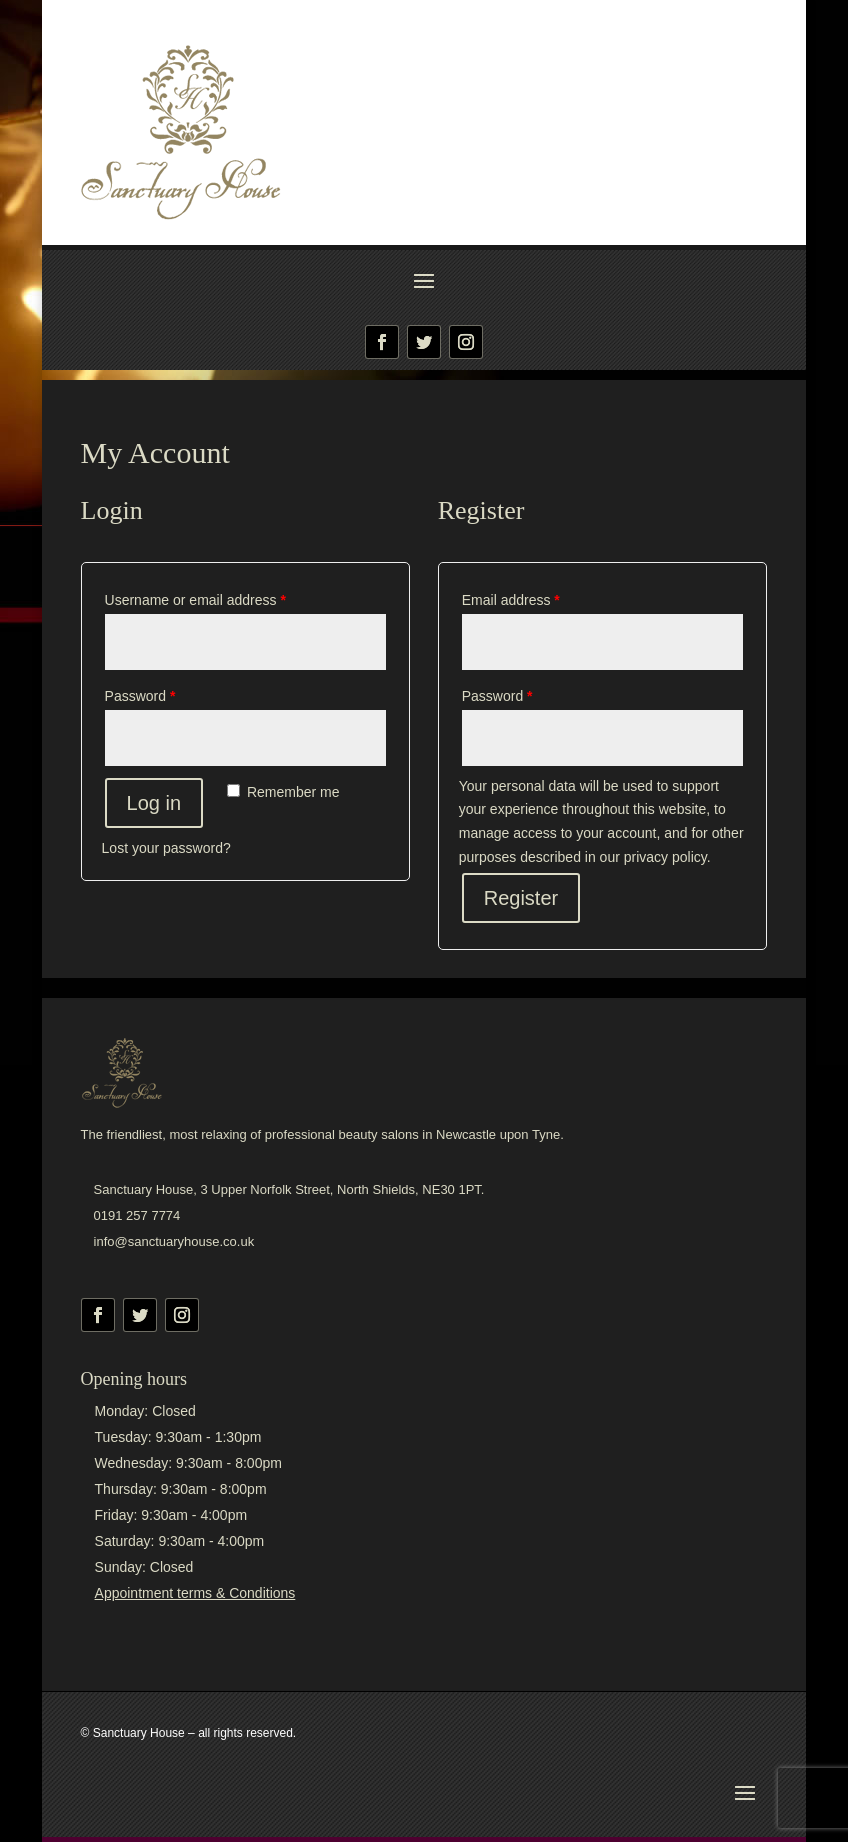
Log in (154, 803)
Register (521, 898)
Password (140, 696)
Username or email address (195, 600)
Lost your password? (166, 848)
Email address (511, 600)
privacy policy (665, 857)
